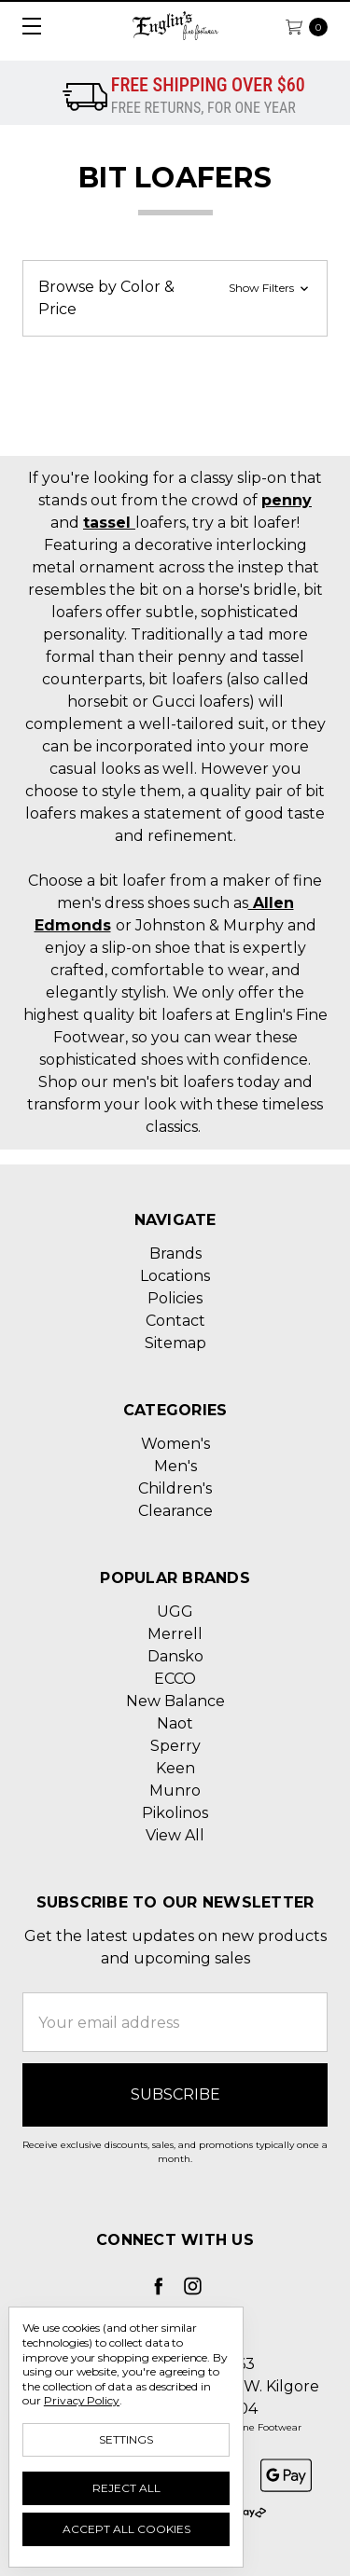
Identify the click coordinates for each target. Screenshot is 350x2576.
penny (286, 500)
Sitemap (175, 1343)
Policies (175, 1298)
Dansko (175, 1656)
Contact (175, 1320)
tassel (109, 522)
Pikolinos (175, 1813)
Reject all (126, 2488)
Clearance (175, 1511)
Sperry (175, 1746)
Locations (175, 1276)
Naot (175, 1723)
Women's (175, 1444)
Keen (175, 1768)
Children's (175, 1488)
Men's (175, 1466)
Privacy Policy (81, 2400)
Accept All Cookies (126, 2529)
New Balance (175, 1701)
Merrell (175, 1634)
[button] (175, 298)
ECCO (175, 1678)
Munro (175, 1790)
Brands (175, 1253)
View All (175, 1835)
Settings (126, 2439)
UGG (175, 1611)
